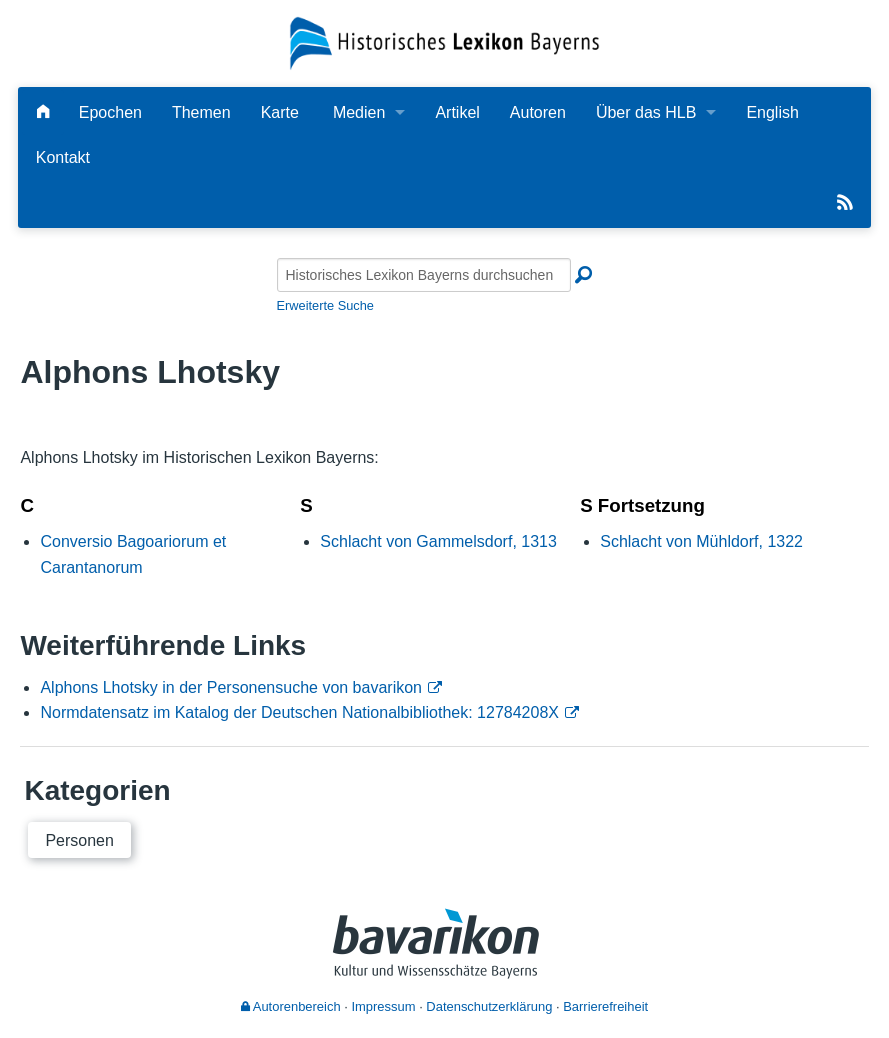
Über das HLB (646, 112)
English (772, 112)
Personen (79, 840)
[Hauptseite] (43, 112)
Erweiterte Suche (325, 305)
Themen (201, 112)
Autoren (538, 112)
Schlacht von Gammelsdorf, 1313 (438, 541)
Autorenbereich (291, 1006)
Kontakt (63, 157)
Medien (359, 112)
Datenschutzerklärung (489, 1006)
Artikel (457, 112)
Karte (280, 112)
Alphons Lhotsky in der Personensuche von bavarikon (231, 687)
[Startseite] (445, 41)
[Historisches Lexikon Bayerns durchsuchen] (424, 275)
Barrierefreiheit (605, 1006)
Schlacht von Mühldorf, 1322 (701, 541)
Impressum (383, 1006)
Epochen (110, 112)
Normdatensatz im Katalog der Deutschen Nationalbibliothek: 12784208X (299, 712)
